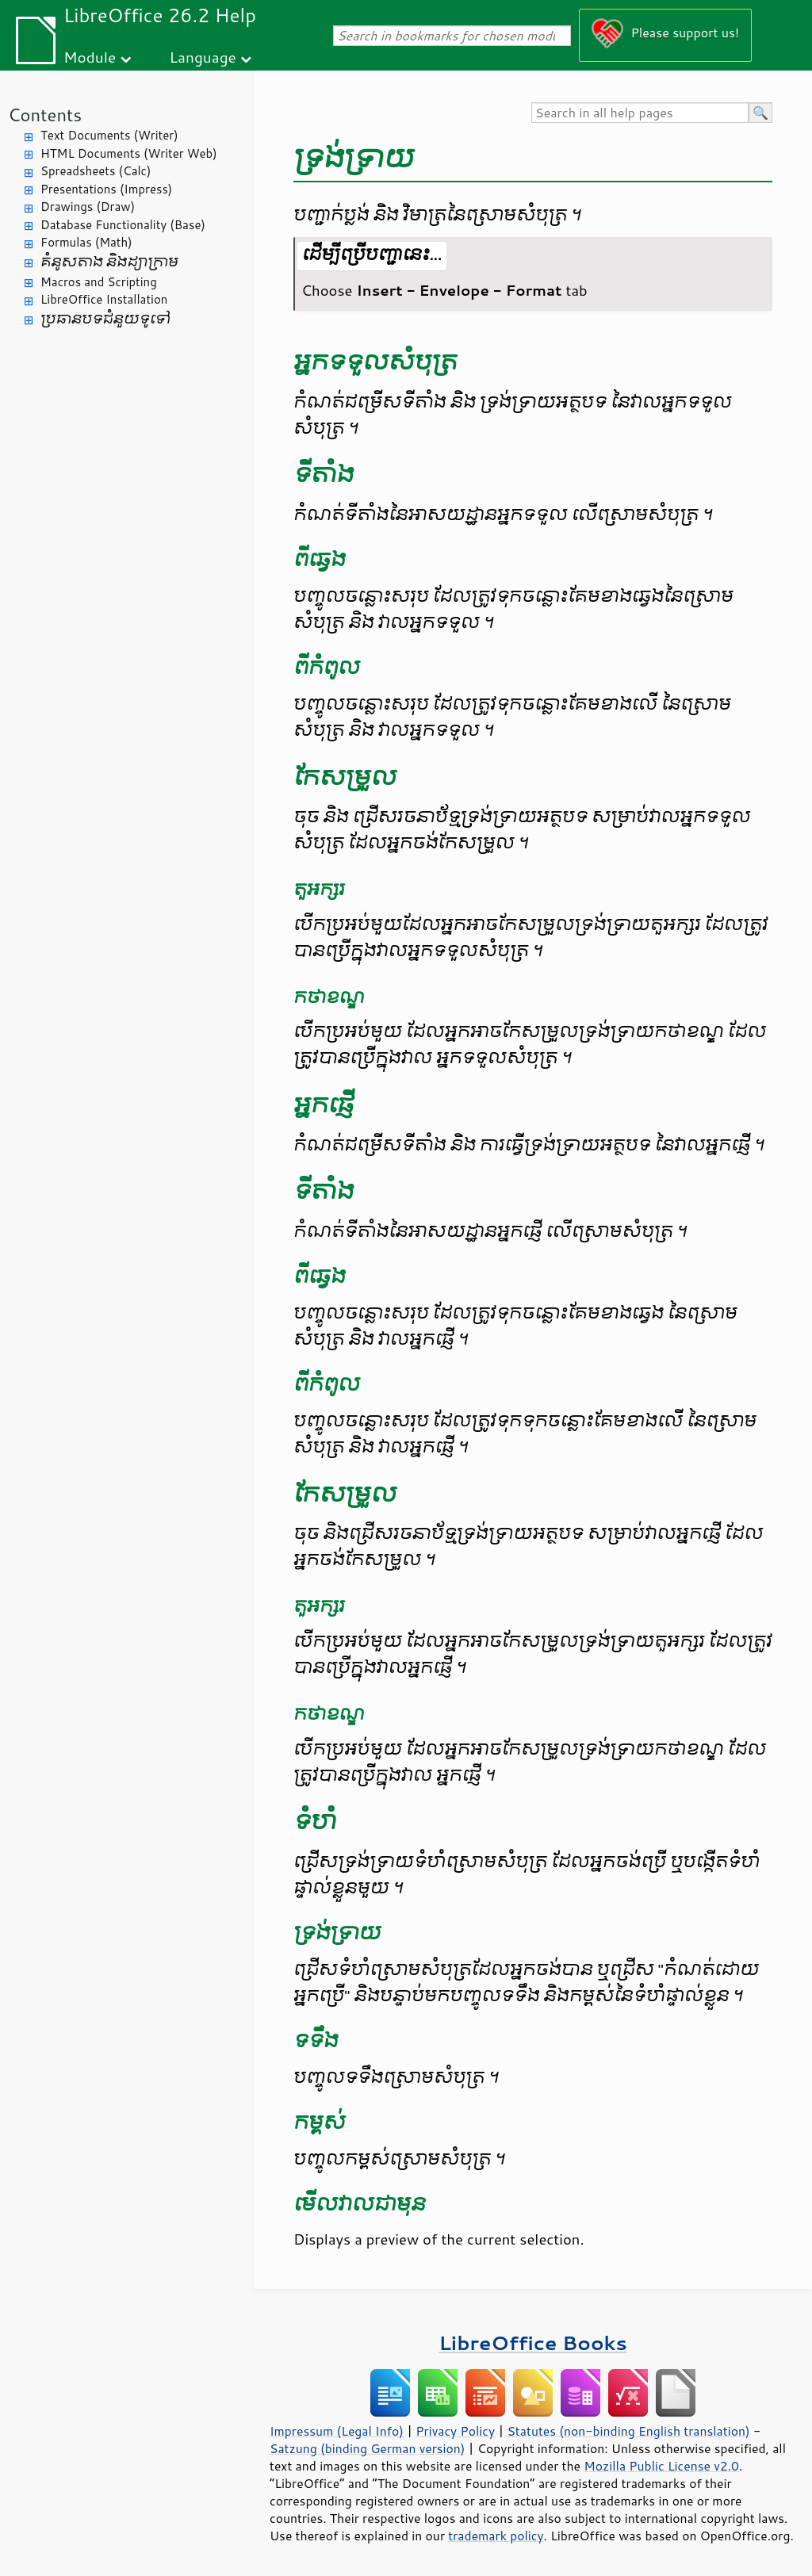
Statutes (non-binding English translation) (628, 2431)
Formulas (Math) (86, 242)
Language (203, 56)
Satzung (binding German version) (367, 2448)
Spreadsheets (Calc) (95, 171)
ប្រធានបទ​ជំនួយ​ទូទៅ (105, 319)
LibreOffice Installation (103, 299)
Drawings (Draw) (87, 206)
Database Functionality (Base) (122, 224)
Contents (45, 114)
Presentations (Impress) (106, 189)
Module (89, 56)
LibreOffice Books (533, 2342)
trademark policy (495, 2535)
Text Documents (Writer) (109, 135)
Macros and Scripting (98, 282)
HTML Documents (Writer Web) (128, 153)
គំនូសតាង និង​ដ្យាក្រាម (109, 262)
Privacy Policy (455, 2431)
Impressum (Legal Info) (337, 2431)
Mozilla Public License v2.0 (661, 2466)
